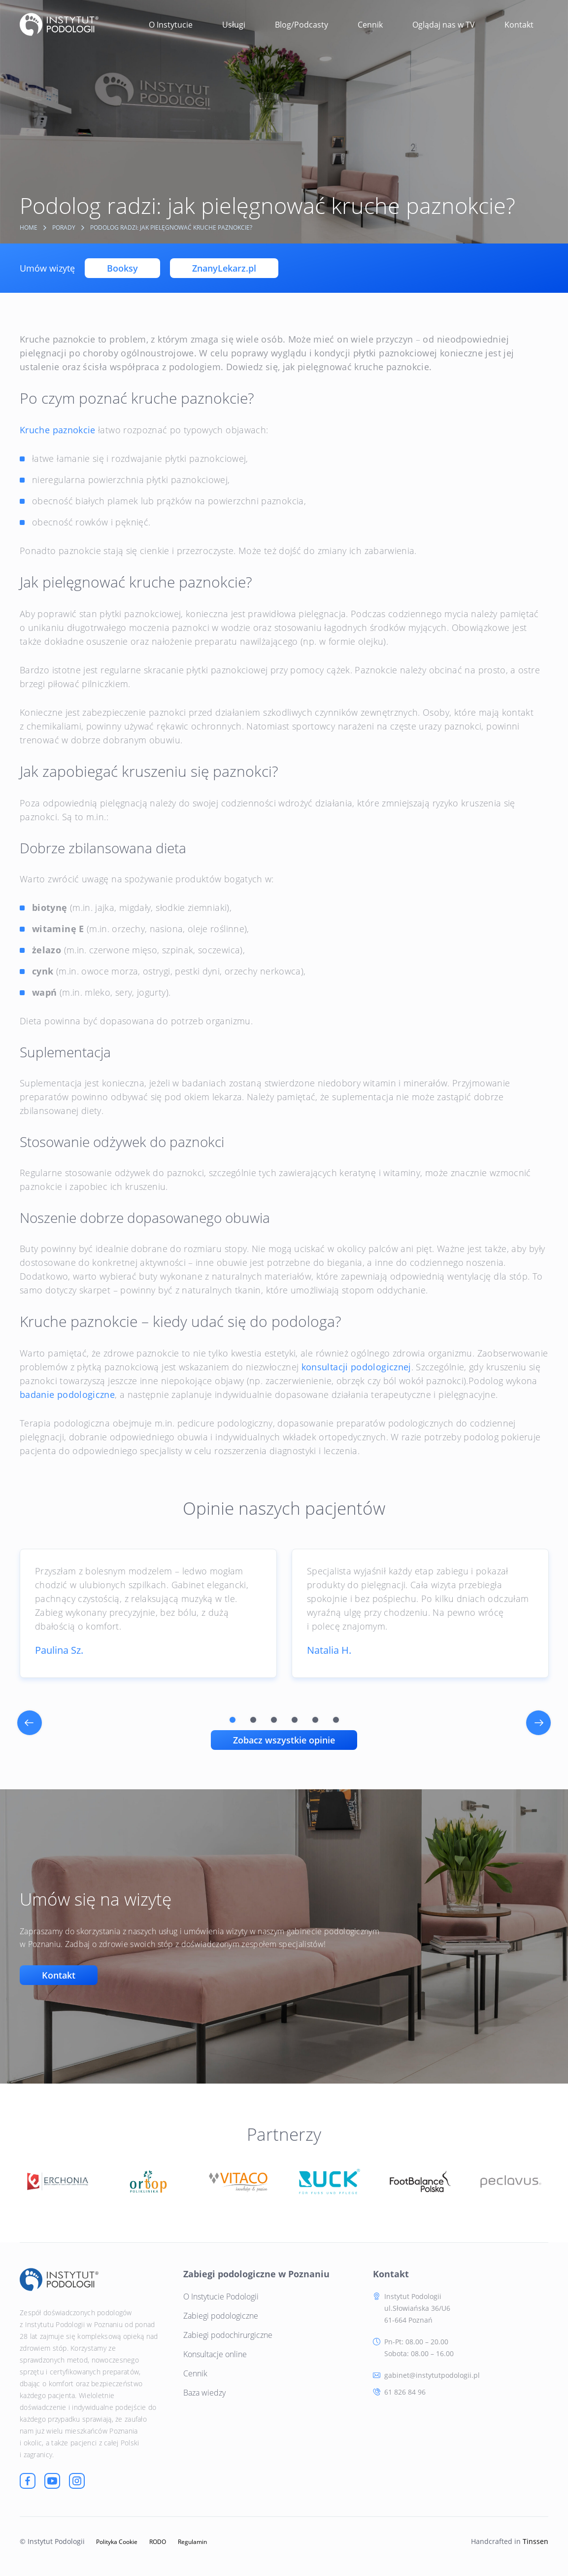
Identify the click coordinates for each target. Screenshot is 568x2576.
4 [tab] (294, 1719)
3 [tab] (274, 1719)
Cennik (370, 24)
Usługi (233, 24)
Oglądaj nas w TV (443, 24)
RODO (157, 2542)
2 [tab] (253, 1719)
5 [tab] (315, 1719)
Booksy (122, 268)
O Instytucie (171, 24)
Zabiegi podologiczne (220, 2315)
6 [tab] (336, 1719)
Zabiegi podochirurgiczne (227, 2335)
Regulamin (192, 2542)
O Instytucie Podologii (221, 2296)
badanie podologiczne (67, 1394)
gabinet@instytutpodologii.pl (432, 2375)
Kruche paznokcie (58, 430)
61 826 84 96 (405, 2392)
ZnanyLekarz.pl (224, 268)
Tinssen (535, 2541)
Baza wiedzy (204, 2392)
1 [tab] (232, 1719)
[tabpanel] (148, 1613)
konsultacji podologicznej (356, 1367)
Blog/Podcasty (301, 24)
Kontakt (519, 24)
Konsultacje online (215, 2354)
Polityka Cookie (116, 2542)
